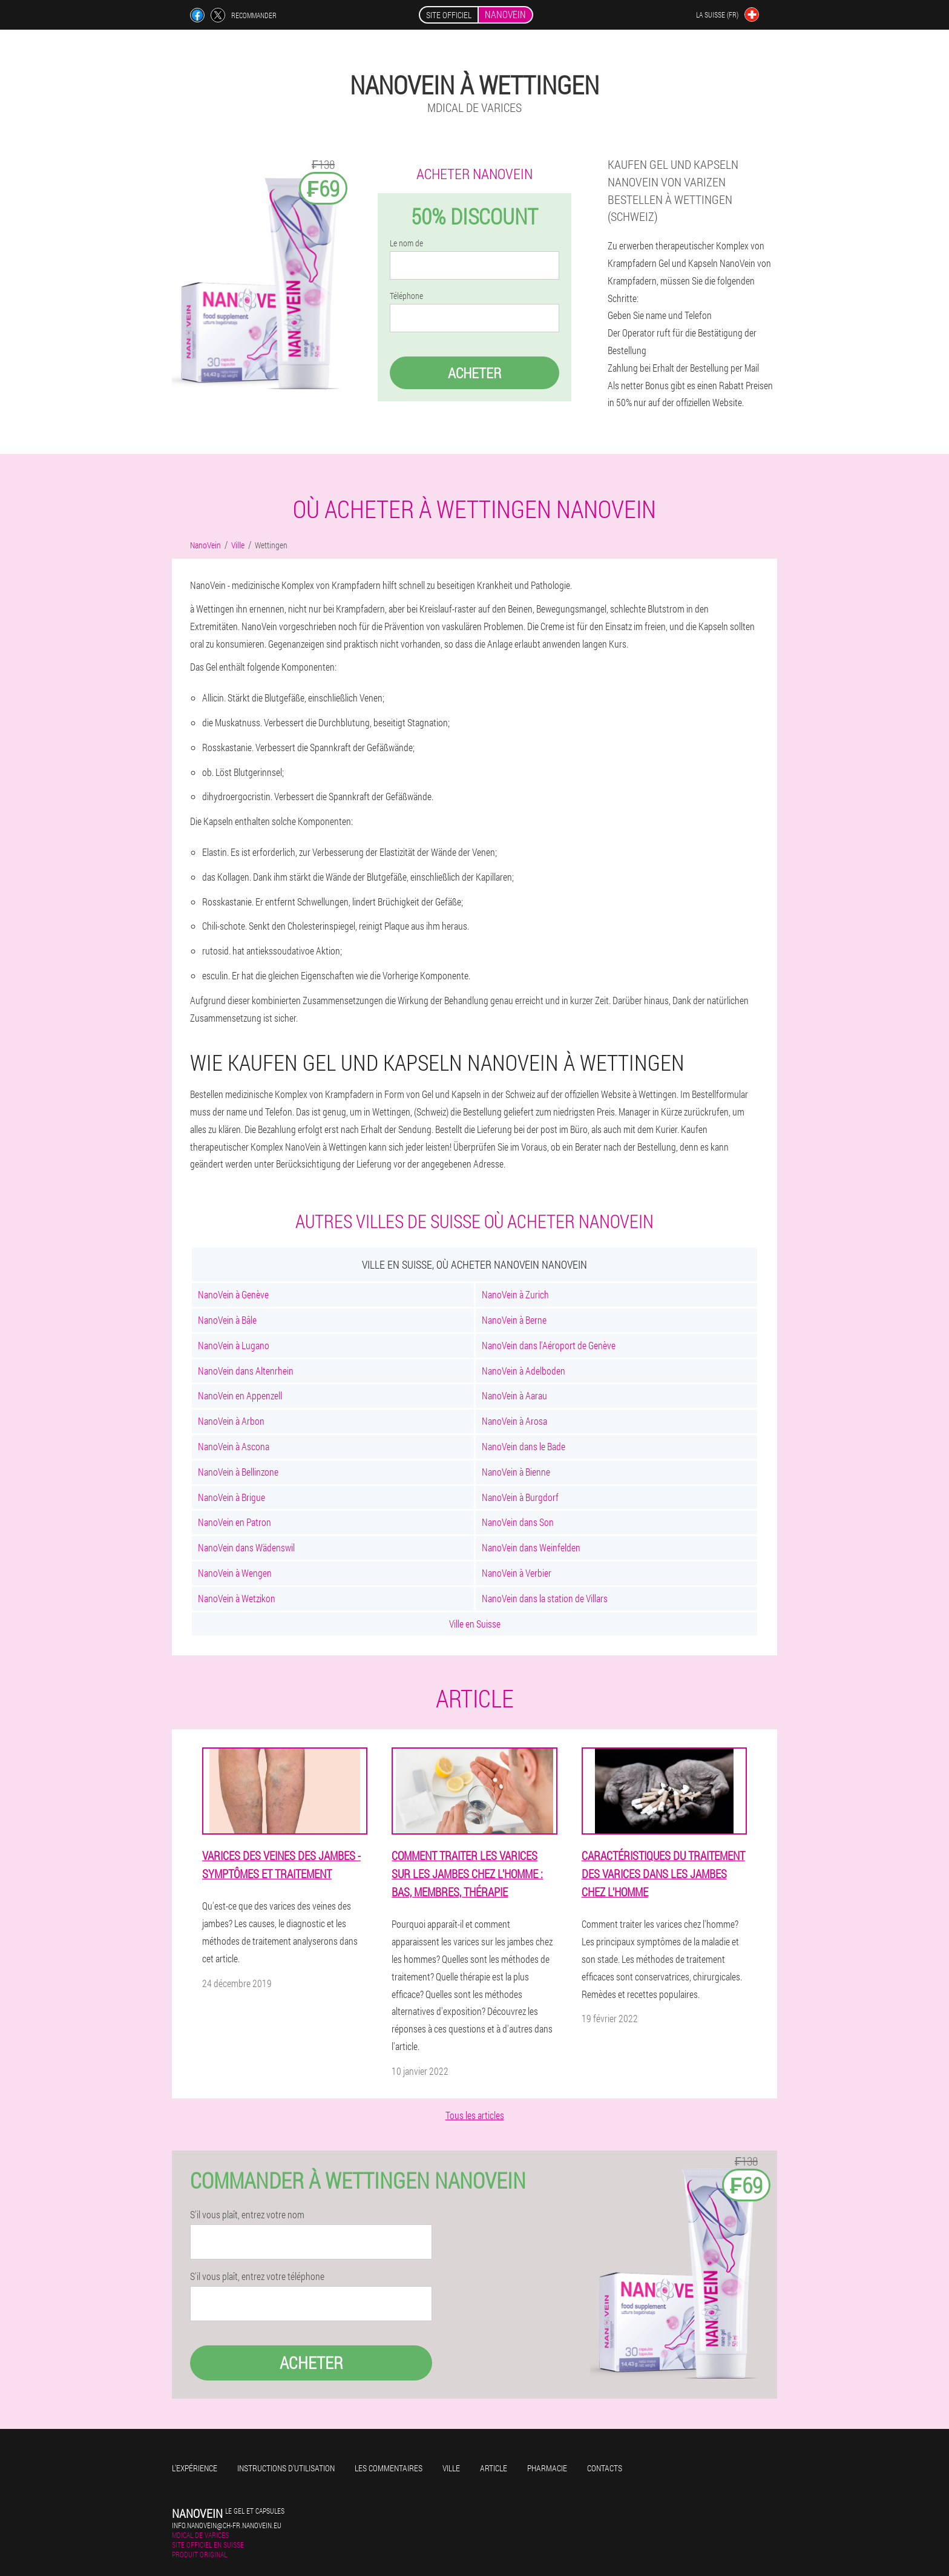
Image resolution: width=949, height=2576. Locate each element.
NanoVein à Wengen (235, 1572)
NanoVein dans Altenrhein (246, 1370)
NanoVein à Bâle (227, 1319)
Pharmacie (547, 2468)
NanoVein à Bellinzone (238, 1471)
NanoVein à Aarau (514, 1395)
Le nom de (406, 243)
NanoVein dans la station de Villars (545, 1598)
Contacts (604, 2468)
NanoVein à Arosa (514, 1420)
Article (493, 2468)
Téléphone (406, 296)
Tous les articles (474, 2115)
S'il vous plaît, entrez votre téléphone (257, 2276)
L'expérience (194, 2468)
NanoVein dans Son (518, 1522)
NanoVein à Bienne (516, 1471)
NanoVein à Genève (233, 1294)
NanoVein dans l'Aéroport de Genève (549, 1345)
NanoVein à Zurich (515, 1294)
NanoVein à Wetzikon (236, 1598)
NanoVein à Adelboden (523, 1370)
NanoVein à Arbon (231, 1420)
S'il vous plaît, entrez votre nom (247, 2215)
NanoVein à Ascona (233, 1446)
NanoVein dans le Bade (523, 1446)
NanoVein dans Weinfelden (531, 1547)
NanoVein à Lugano (233, 1345)
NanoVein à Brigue (231, 1497)
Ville (451, 2468)
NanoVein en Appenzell (240, 1395)
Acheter (474, 373)
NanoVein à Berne (514, 1319)
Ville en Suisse (475, 1623)
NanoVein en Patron (234, 1522)
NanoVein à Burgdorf (520, 1497)
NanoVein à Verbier (516, 1572)
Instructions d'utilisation (286, 2468)
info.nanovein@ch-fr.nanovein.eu (226, 2525)
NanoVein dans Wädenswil (246, 1547)
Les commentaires (388, 2468)
